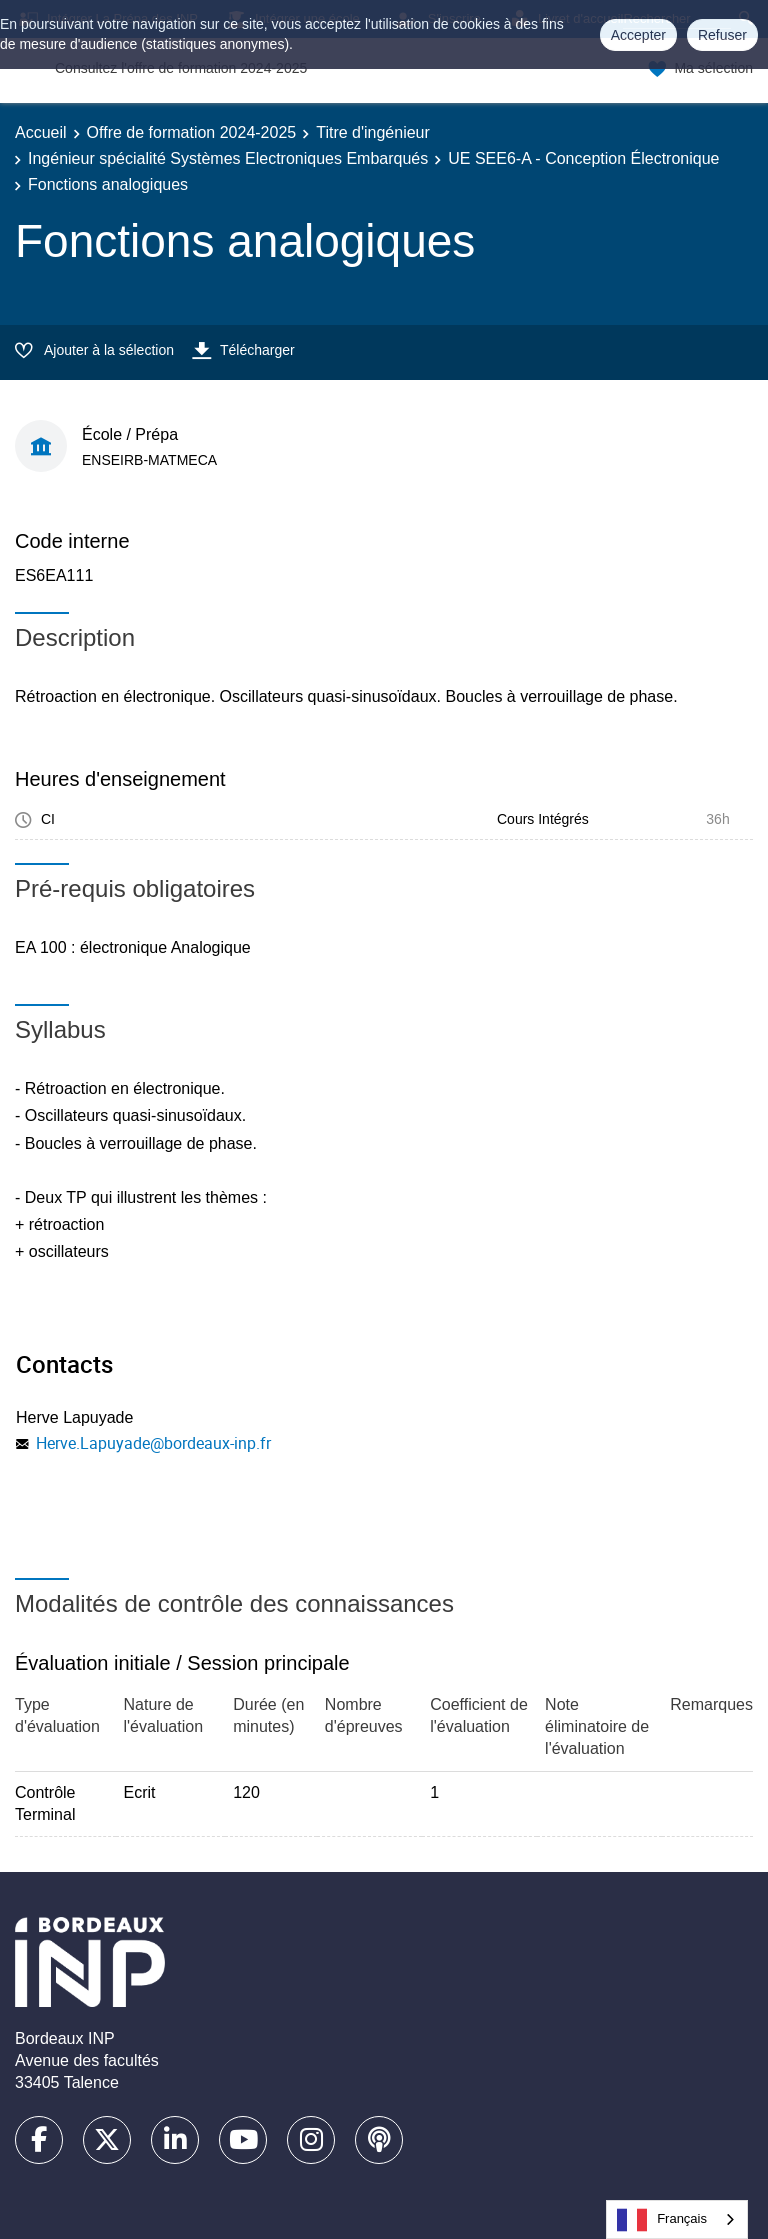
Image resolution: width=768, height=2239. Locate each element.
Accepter (638, 35)
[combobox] (677, 2219)
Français (662, 2220)
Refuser (722, 35)
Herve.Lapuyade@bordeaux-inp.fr (153, 1443)
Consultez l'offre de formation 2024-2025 (181, 68)
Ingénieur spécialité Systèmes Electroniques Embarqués (228, 158)
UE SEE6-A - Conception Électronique (583, 158)
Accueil (41, 132)
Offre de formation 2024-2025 (192, 132)
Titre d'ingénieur (373, 132)
